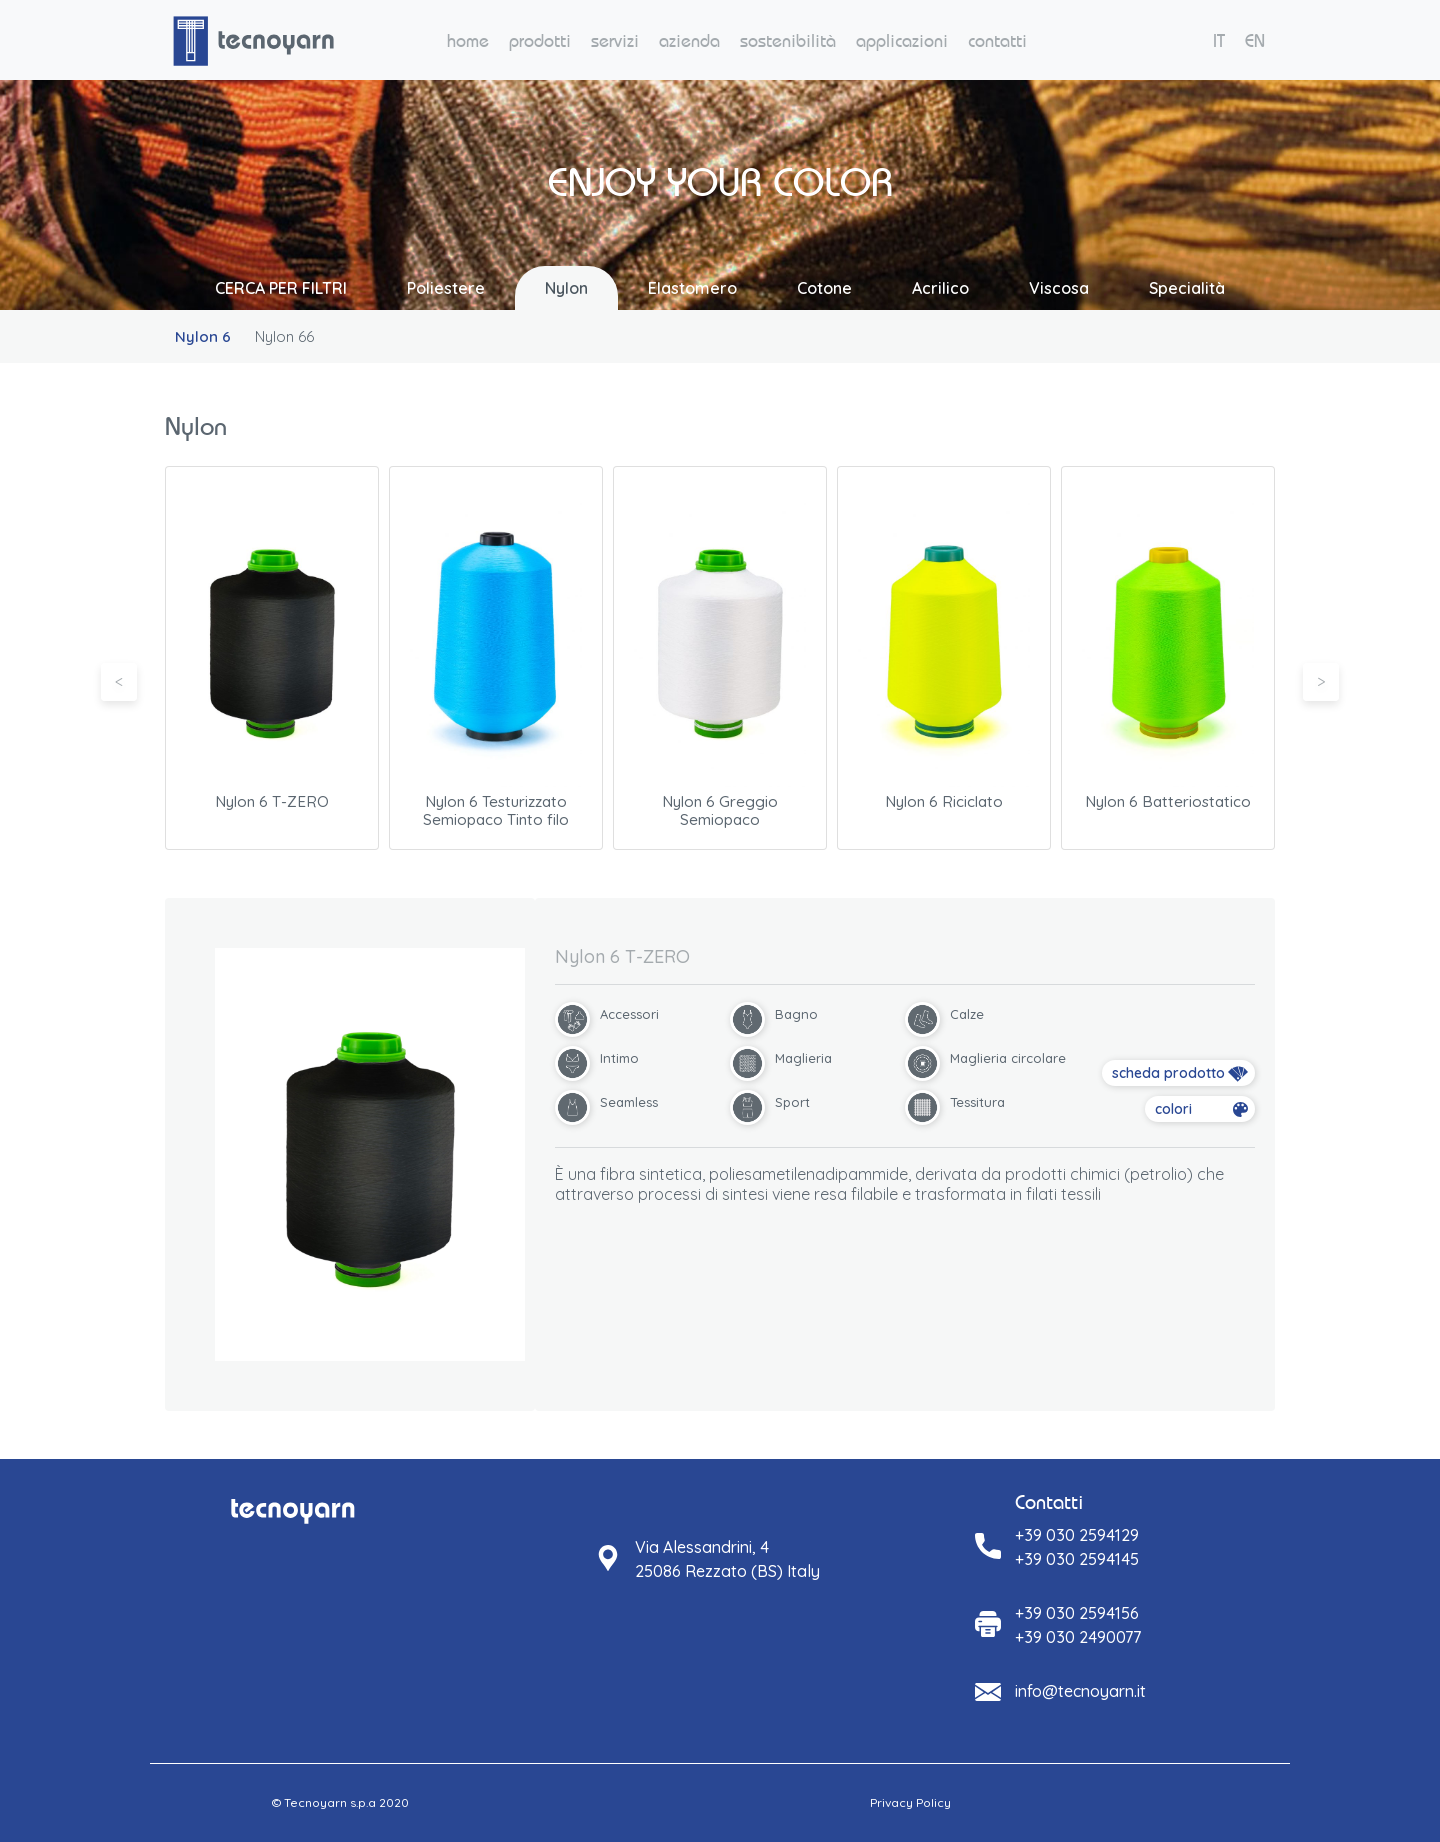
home (468, 40)
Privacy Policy (910, 1802)
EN (1255, 40)
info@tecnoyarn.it (1080, 1691)
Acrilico (940, 288)
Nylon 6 (203, 336)
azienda (689, 40)
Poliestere (446, 288)
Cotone (824, 288)
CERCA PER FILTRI (281, 288)
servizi (615, 40)
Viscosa (1059, 288)
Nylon (566, 288)
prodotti (540, 40)
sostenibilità (788, 40)
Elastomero (692, 288)
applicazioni (902, 40)
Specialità (1187, 288)
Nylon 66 (284, 336)
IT (1219, 40)
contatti (997, 40)
